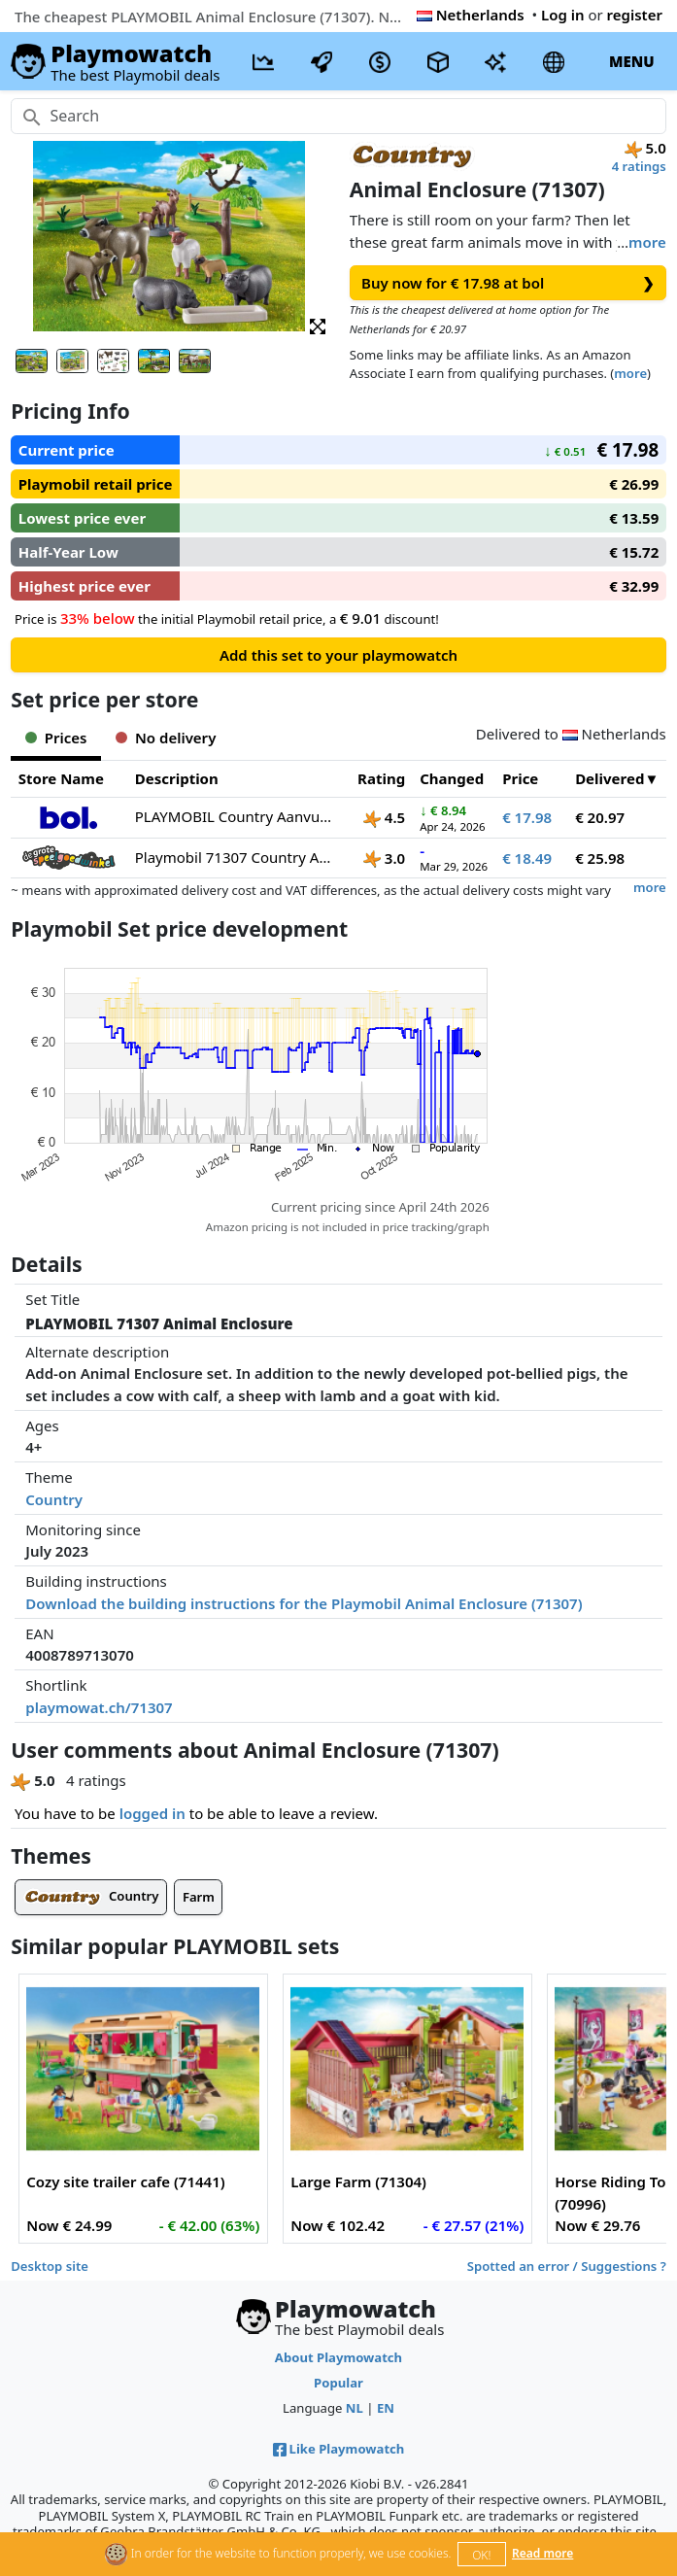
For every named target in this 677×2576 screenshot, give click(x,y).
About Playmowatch (338, 2357)
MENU (632, 61)
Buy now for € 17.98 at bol (508, 283)
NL (354, 2408)
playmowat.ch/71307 (98, 1707)
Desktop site (49, 2266)
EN (385, 2408)
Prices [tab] (55, 737)
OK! (481, 2555)
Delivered (609, 778)
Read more (542, 2553)
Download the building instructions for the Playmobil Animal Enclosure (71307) (303, 1603)
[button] (317, 325)
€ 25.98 (600, 858)
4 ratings (639, 166)
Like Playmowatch (339, 2448)
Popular (338, 2382)
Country (54, 1499)
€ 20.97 (600, 817)
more (647, 242)
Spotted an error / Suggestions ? (566, 2266)
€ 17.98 (527, 817)
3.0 (384, 858)
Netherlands (471, 14)
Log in (563, 14)
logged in (152, 1813)
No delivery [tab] (166, 737)
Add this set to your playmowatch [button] (338, 655)
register (634, 14)
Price (520, 778)
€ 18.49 (527, 858)
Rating (381, 778)
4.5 (384, 817)
